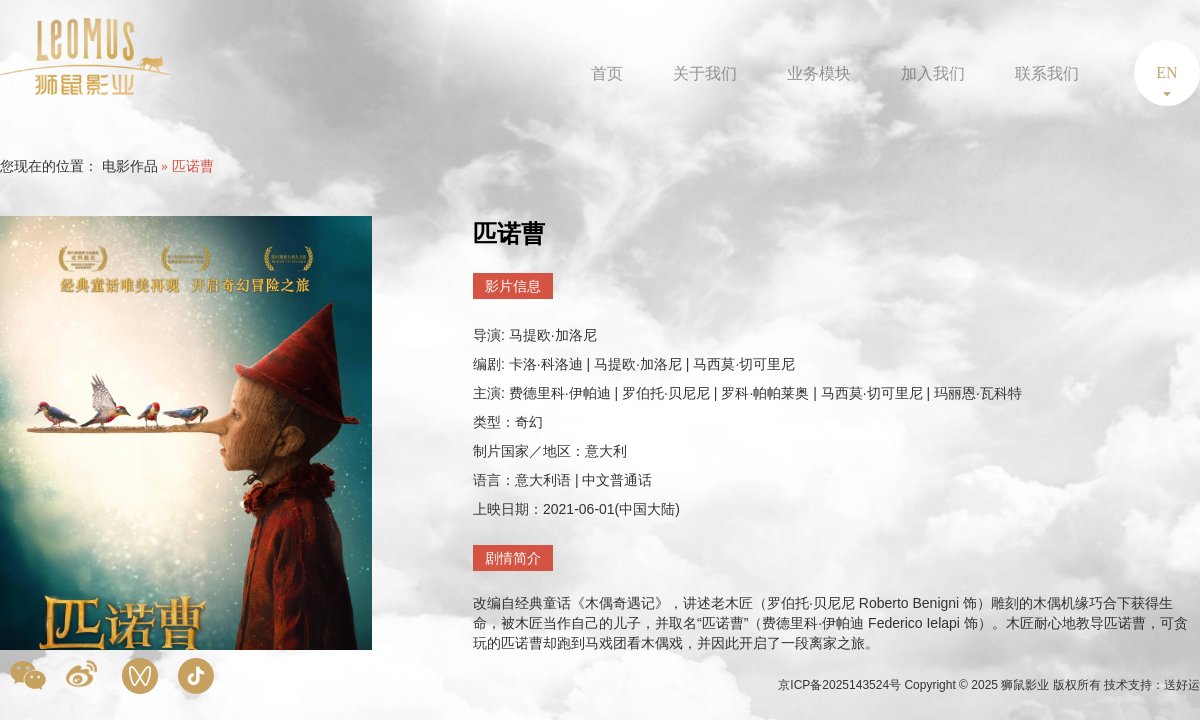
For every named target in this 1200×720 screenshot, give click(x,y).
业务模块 (819, 73)
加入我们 (933, 73)
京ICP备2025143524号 (841, 685)
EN (1166, 72)
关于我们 (705, 73)
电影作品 (130, 166)
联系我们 (1047, 73)
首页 (607, 73)
